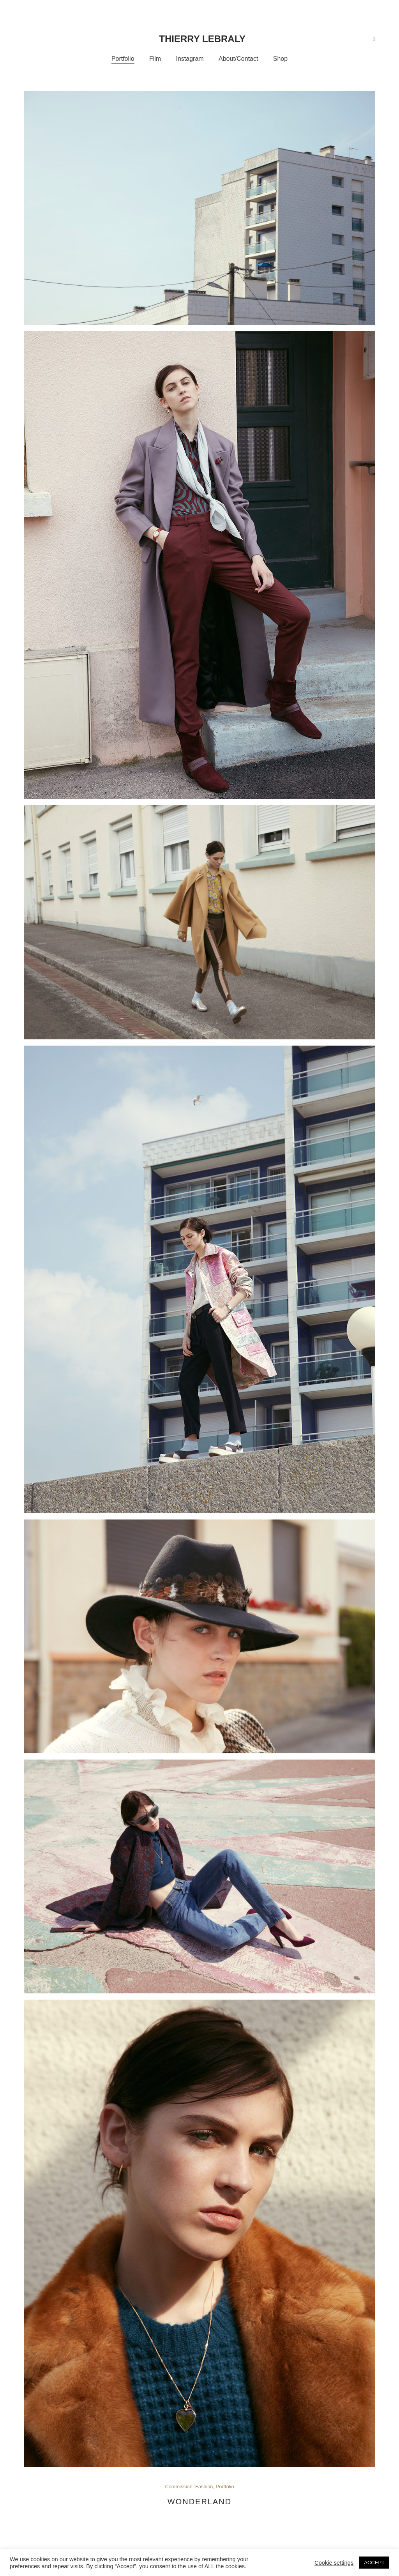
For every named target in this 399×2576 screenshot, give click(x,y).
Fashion (204, 2486)
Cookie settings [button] (333, 2563)
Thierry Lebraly (202, 39)
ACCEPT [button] (374, 2562)
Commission (178, 2486)
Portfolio (225, 2486)
